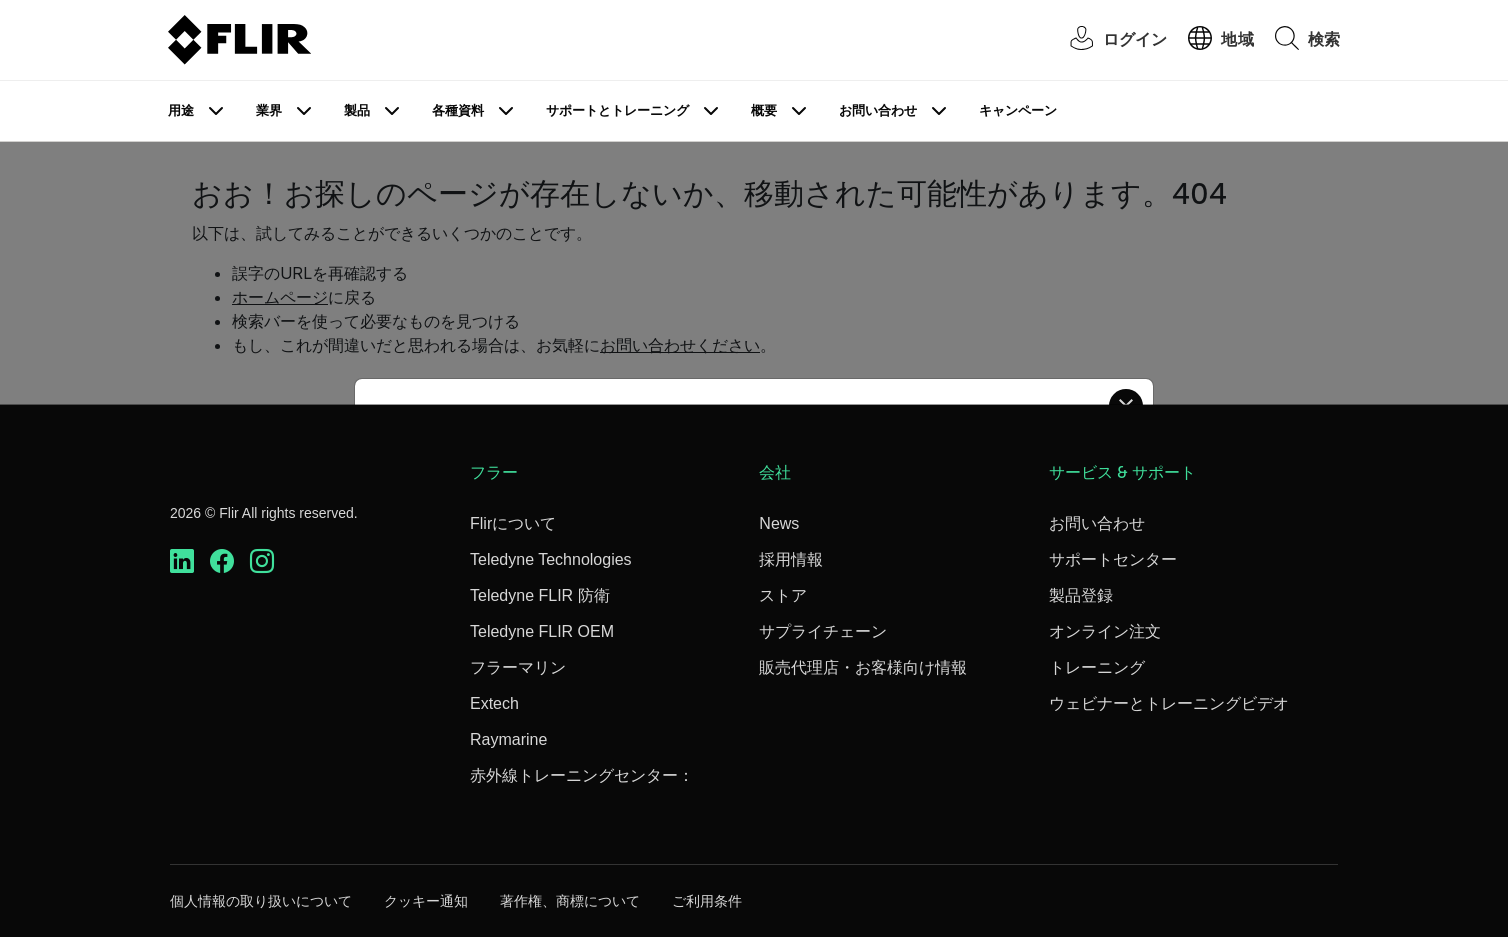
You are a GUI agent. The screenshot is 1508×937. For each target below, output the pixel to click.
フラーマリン (518, 667)
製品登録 (1081, 595)
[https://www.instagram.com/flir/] (262, 561)
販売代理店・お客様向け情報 (863, 667)
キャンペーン (1018, 110)
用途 (181, 110)
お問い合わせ (878, 110)
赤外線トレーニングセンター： (582, 775)
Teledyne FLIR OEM (542, 631)
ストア (783, 595)
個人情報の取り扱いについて (261, 901)
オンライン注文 (1105, 631)
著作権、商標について (570, 901)
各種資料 (458, 110)
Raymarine (508, 739)
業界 (269, 110)
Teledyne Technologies (551, 559)
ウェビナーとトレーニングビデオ (1169, 703)
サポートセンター (1113, 559)
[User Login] (1108, 40)
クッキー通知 (426, 901)
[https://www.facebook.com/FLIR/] (222, 561)
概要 (764, 110)
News (779, 523)
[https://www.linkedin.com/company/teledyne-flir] (182, 561)
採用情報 (791, 559)
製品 (357, 110)
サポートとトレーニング (617, 110)
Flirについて (513, 523)
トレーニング (1097, 667)
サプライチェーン (823, 631)
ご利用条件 (707, 901)
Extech (494, 703)
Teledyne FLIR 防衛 (540, 595)
